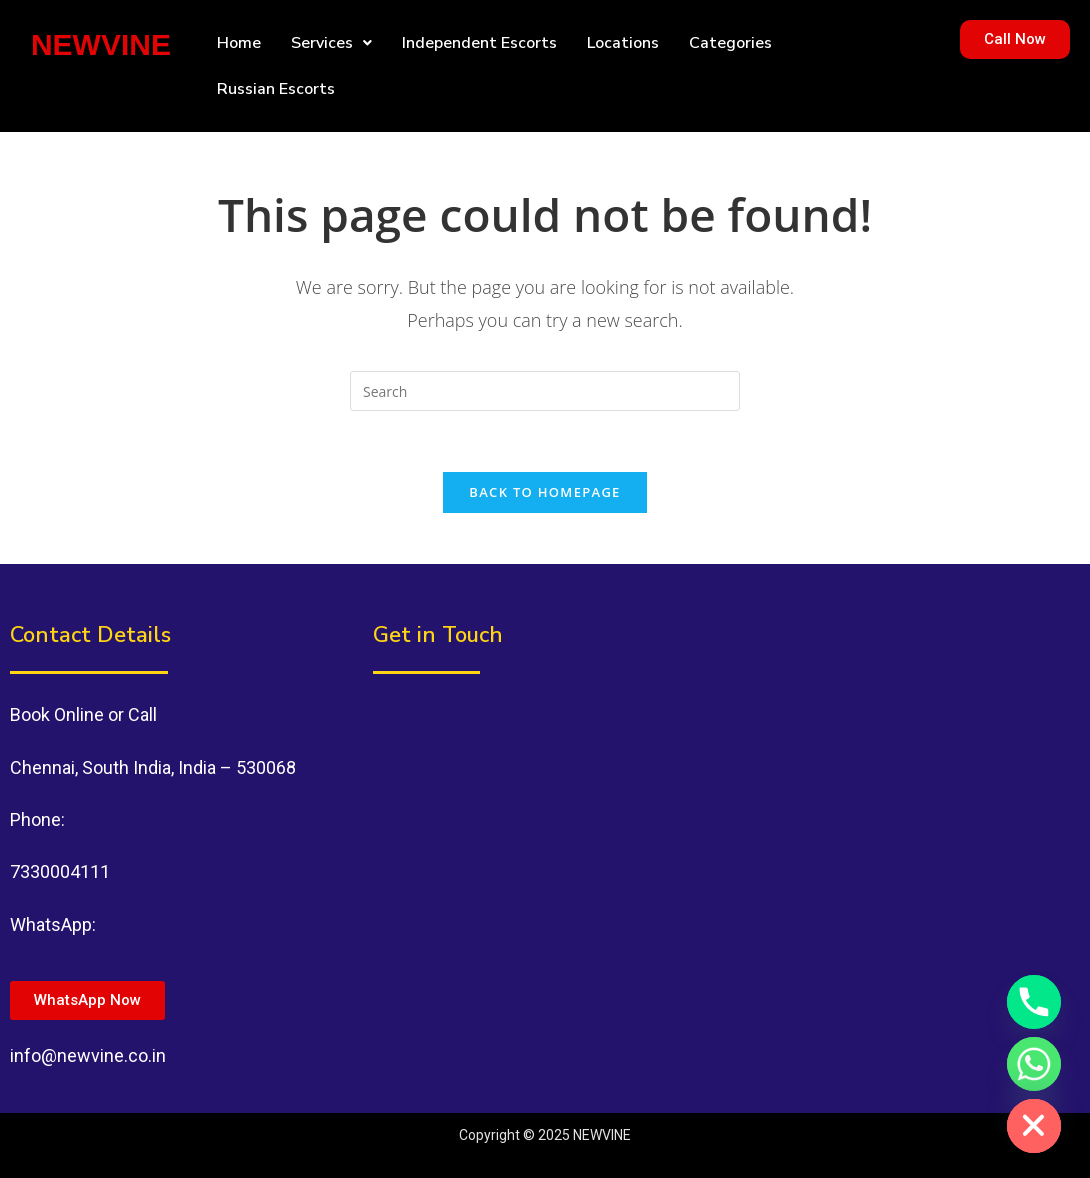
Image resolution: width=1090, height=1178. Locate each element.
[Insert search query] (545, 391)
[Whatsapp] (1034, 1064)
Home (239, 43)
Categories (730, 43)
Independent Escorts (479, 43)
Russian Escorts (276, 89)
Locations (623, 43)
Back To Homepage (544, 492)
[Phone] (1034, 1002)
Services (331, 43)
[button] (331, 43)
